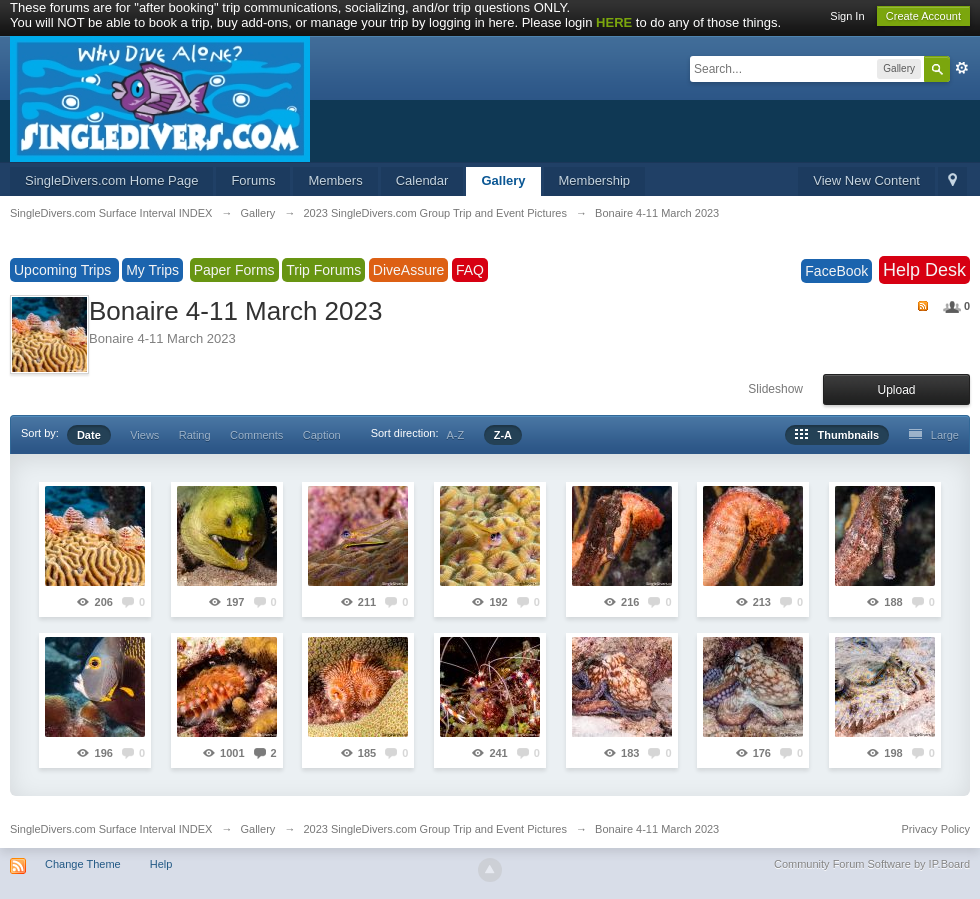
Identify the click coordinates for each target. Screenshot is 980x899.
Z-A (503, 435)
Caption (322, 435)
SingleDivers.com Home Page (111, 180)
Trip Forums (323, 270)
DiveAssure (409, 270)
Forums (253, 180)
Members (335, 180)
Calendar (422, 180)
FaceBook (836, 271)
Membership (595, 180)
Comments (256, 435)
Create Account (923, 16)
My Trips (152, 270)
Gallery (503, 180)
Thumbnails (837, 435)
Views (144, 435)
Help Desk (924, 270)
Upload (896, 390)
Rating (195, 435)
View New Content (866, 180)
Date (89, 435)
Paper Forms (234, 270)
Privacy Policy (936, 829)
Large (934, 435)
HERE (614, 22)
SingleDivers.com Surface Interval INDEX (111, 829)
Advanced (962, 68)
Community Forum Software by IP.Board (872, 864)
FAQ (470, 270)
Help (161, 864)
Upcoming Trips (64, 270)
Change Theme (83, 864)
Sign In (847, 16)
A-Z (456, 435)
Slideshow (775, 389)
